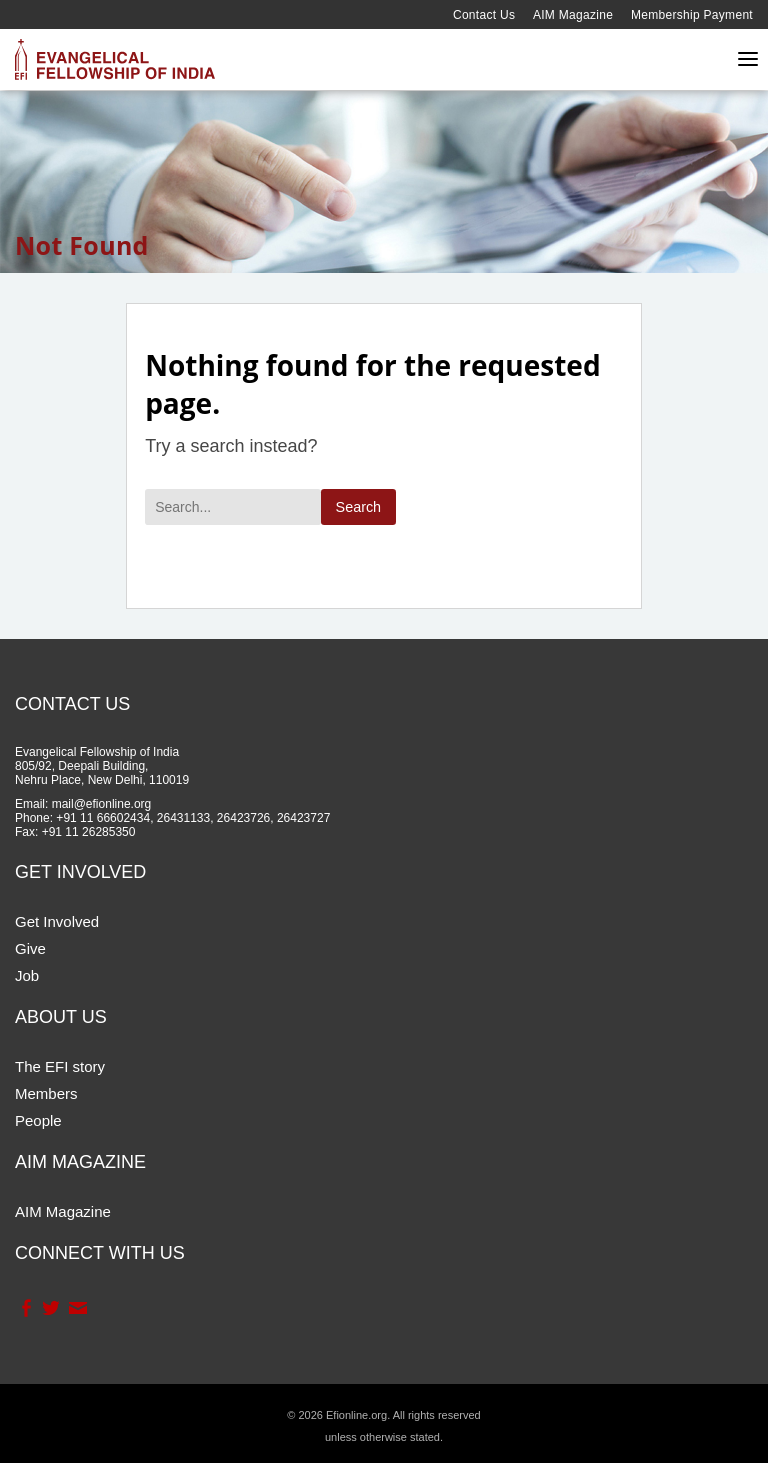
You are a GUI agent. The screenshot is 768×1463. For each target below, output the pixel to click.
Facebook (25, 1308)
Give (30, 948)
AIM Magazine (573, 15)
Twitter (50, 1308)
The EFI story (60, 1066)
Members (46, 1093)
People (38, 1120)
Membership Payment (692, 15)
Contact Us (484, 15)
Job (27, 975)
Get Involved (57, 921)
